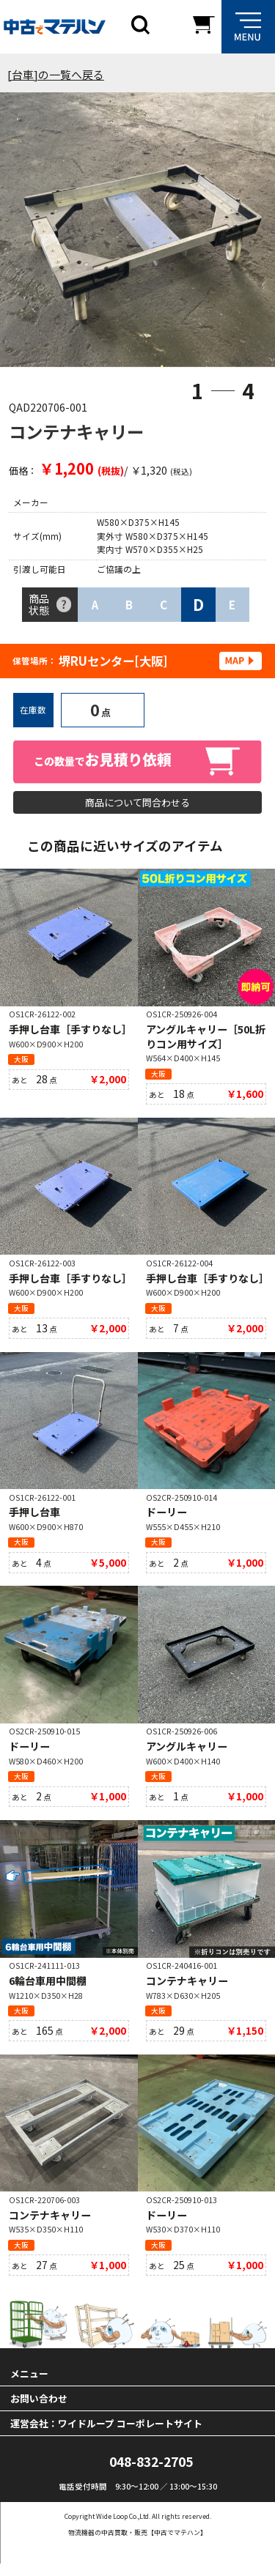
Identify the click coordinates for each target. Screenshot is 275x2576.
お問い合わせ (38, 2411)
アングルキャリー (186, 1754)
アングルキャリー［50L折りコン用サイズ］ (205, 1040)
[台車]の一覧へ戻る (55, 74)
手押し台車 (34, 1518)
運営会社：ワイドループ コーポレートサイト (106, 2436)
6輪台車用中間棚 (48, 1990)
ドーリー (166, 1518)
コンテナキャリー (187, 1990)
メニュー (29, 2386)
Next (245, 233)
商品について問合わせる (137, 803)
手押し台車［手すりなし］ (70, 1032)
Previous (30, 233)
